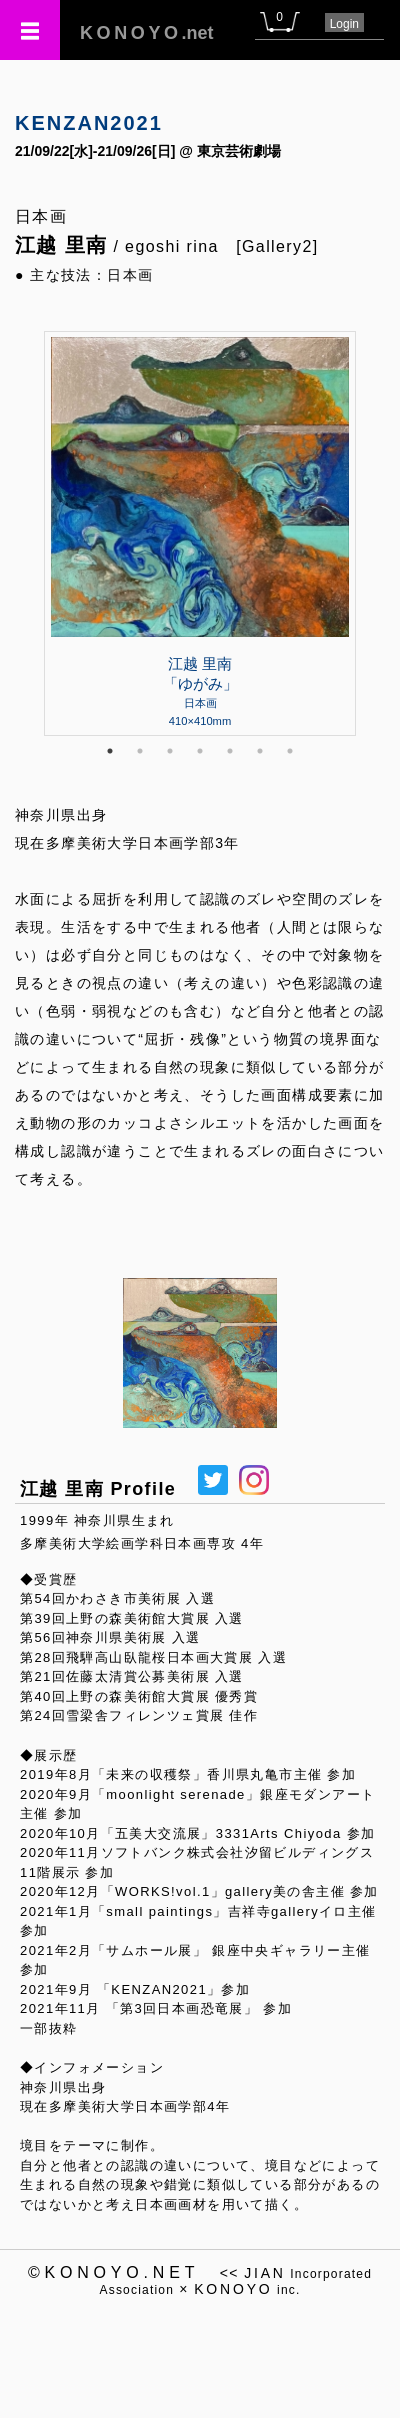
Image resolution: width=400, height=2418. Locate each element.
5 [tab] (230, 751)
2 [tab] (140, 751)
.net (147, 33)
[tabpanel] (200, 533)
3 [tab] (170, 751)
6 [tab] (260, 751)
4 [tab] (200, 751)
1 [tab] (110, 751)
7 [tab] (290, 751)
